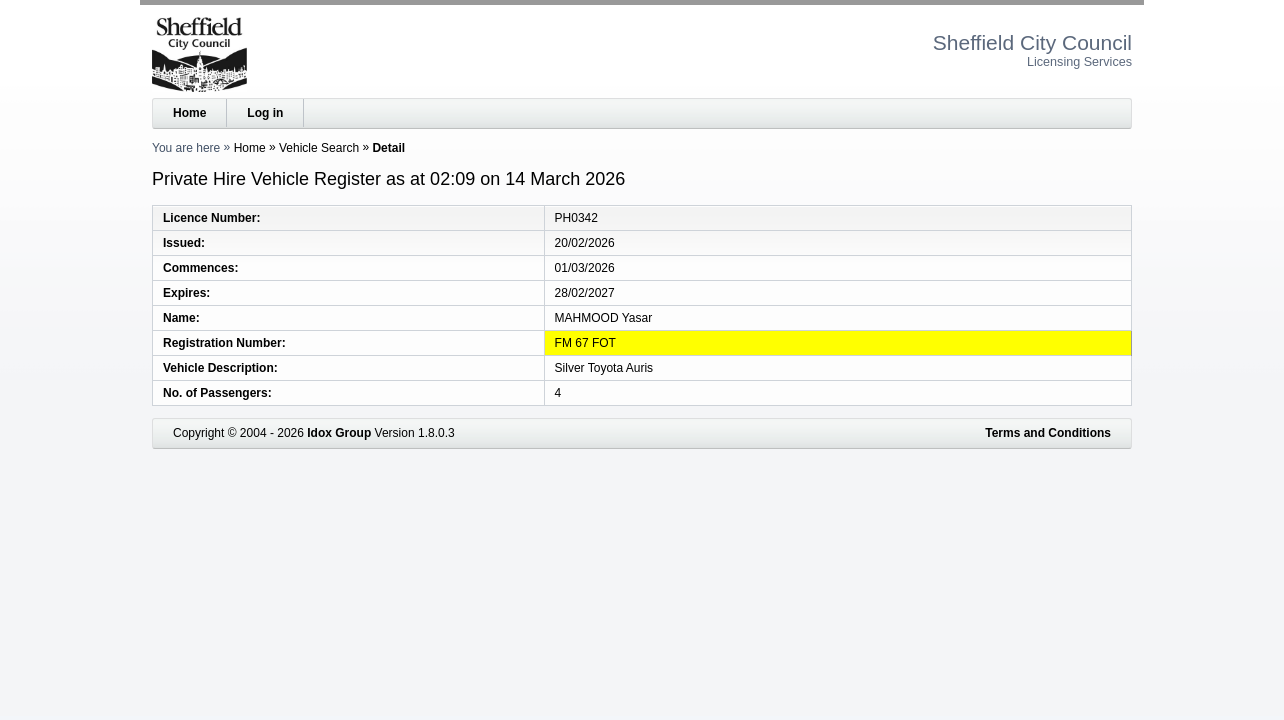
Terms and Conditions (1048, 433)
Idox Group (339, 433)
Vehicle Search (319, 148)
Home (189, 113)
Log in (265, 113)
